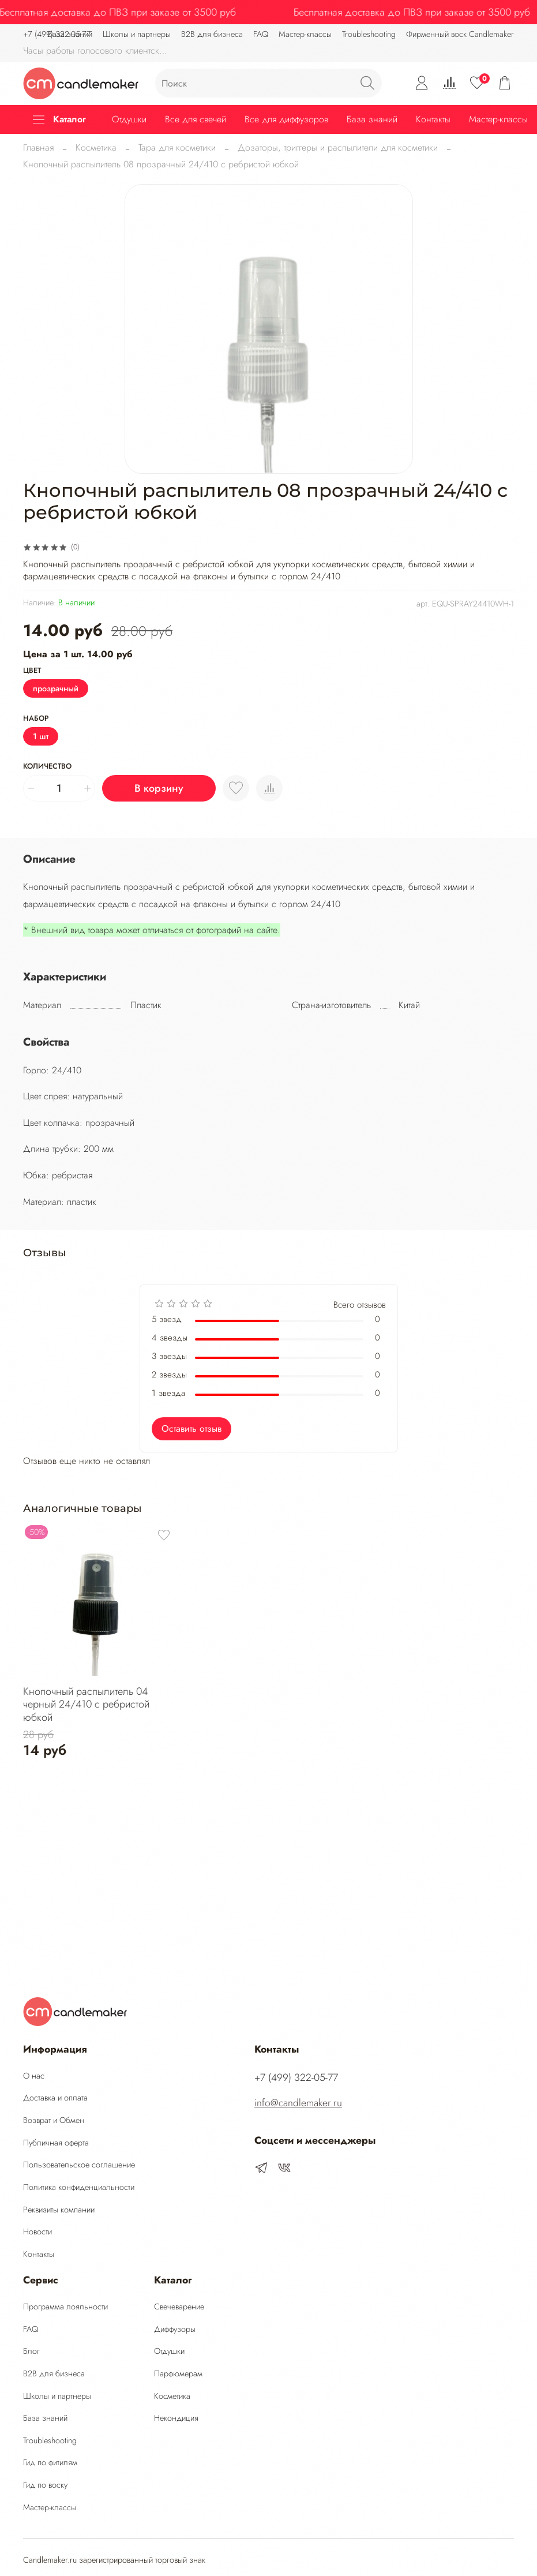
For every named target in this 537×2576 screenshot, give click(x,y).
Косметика (96, 147)
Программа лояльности (65, 2306)
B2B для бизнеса (212, 34)
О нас (33, 2075)
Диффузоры (175, 2329)
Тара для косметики (177, 147)
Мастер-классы (305, 34)
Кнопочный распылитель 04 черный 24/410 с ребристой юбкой (86, 1704)
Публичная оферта (56, 2142)
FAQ (260, 34)
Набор (35, 719)
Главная (38, 147)
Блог (31, 2351)
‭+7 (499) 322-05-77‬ (57, 34)
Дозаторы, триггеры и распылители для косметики (338, 147)
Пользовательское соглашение (79, 2164)
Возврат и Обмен (53, 2120)
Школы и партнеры (57, 2396)
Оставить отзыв (191, 1428)
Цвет (32, 671)
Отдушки (129, 119)
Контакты (433, 119)
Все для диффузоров (286, 119)
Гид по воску (45, 2485)
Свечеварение (179, 2306)
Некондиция (176, 2418)
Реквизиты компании (59, 2209)
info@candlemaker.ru (298, 2102)
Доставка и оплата (55, 2097)
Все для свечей (195, 119)
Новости (37, 2231)
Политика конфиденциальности (78, 2187)
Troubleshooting (369, 34)
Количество (47, 767)
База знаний (372, 119)
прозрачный (55, 688)
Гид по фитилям (50, 2462)
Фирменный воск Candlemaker (460, 34)
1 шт (40, 736)
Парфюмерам (178, 2373)
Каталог (59, 119)
